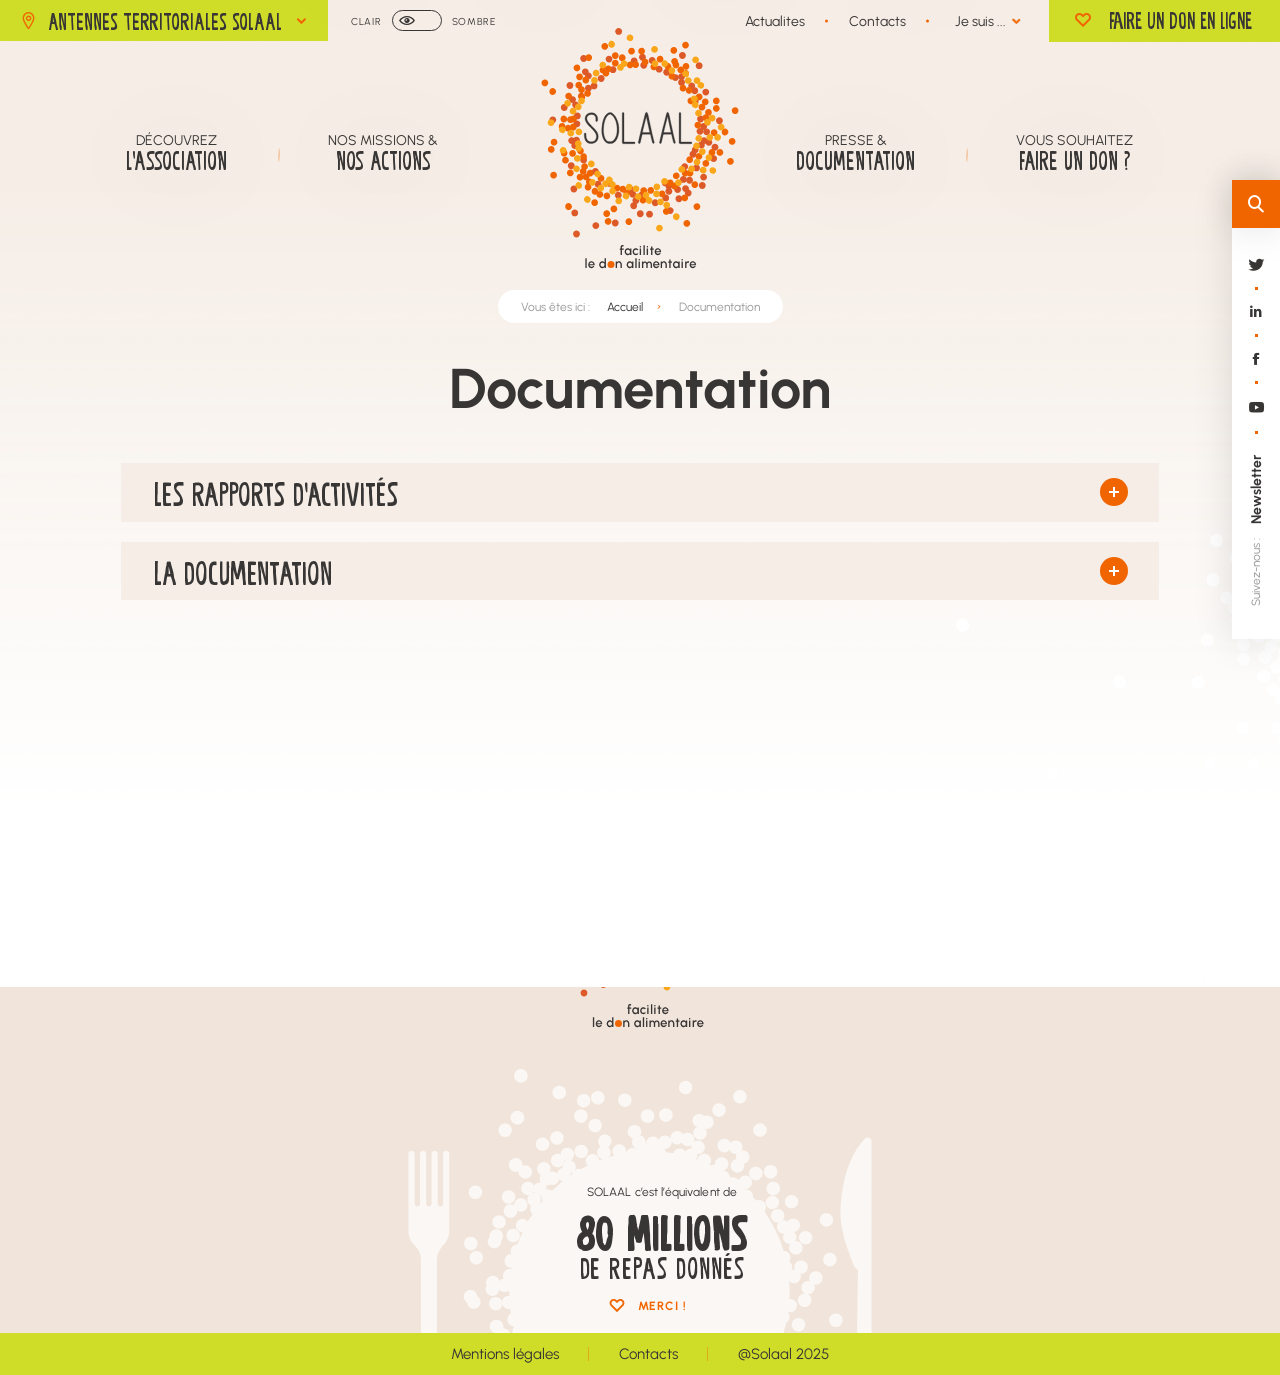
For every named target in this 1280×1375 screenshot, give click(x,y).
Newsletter (1255, 489)
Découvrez (176, 153)
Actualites (775, 21)
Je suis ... (980, 21)
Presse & (855, 153)
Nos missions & (383, 153)
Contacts (877, 21)
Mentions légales (505, 1353)
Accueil (625, 311)
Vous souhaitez (1074, 153)
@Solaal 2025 (783, 1353)
